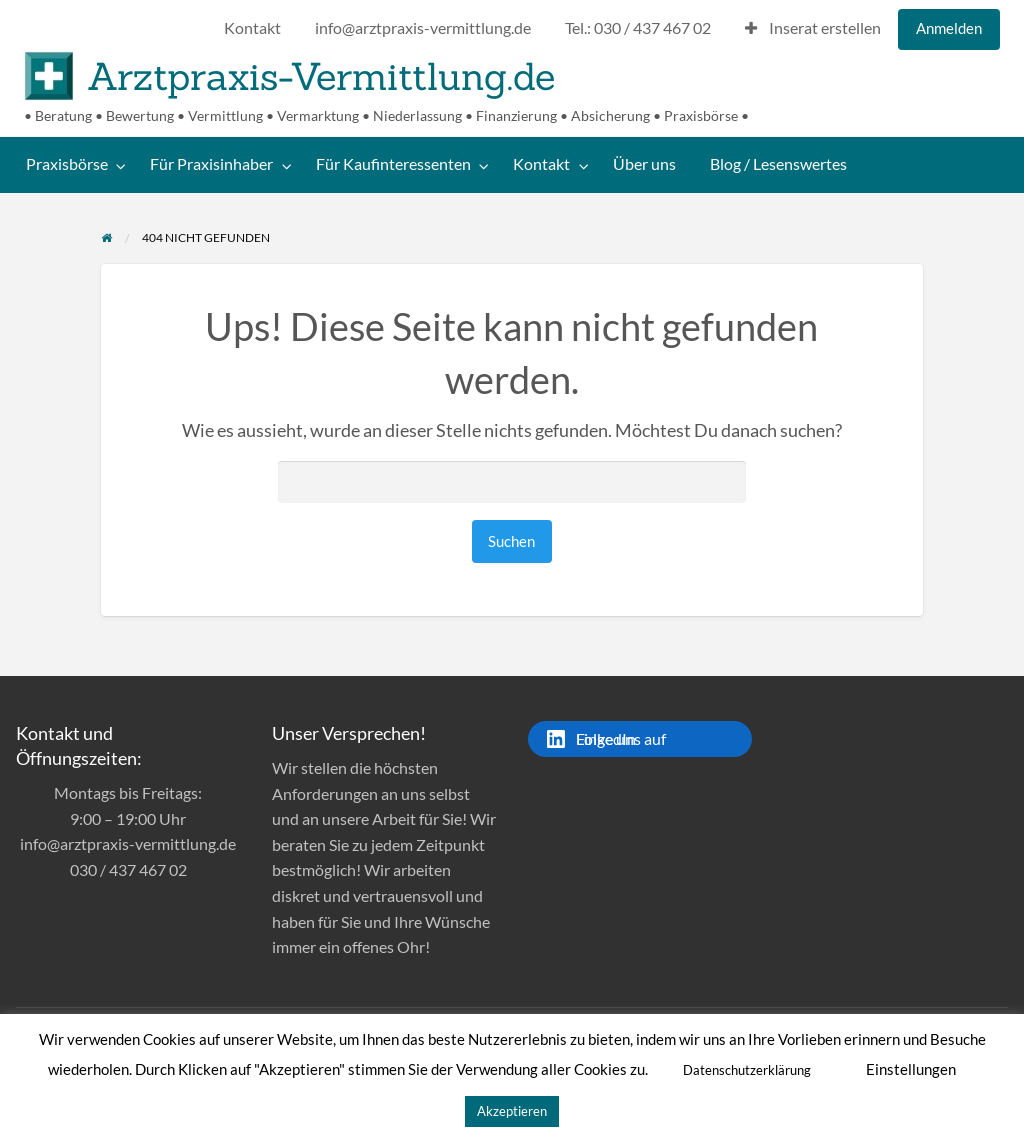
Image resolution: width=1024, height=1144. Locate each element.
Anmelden (949, 28)
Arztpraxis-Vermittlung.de (321, 76)
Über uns (644, 164)
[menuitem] (252, 29)
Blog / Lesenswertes (778, 164)
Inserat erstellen (813, 28)
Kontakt (252, 28)
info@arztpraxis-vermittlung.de (423, 28)
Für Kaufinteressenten (393, 164)
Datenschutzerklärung (747, 1070)
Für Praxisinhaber (211, 164)
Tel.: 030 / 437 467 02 (638, 28)
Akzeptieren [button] (512, 1111)
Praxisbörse (67, 164)
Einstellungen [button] (911, 1069)
